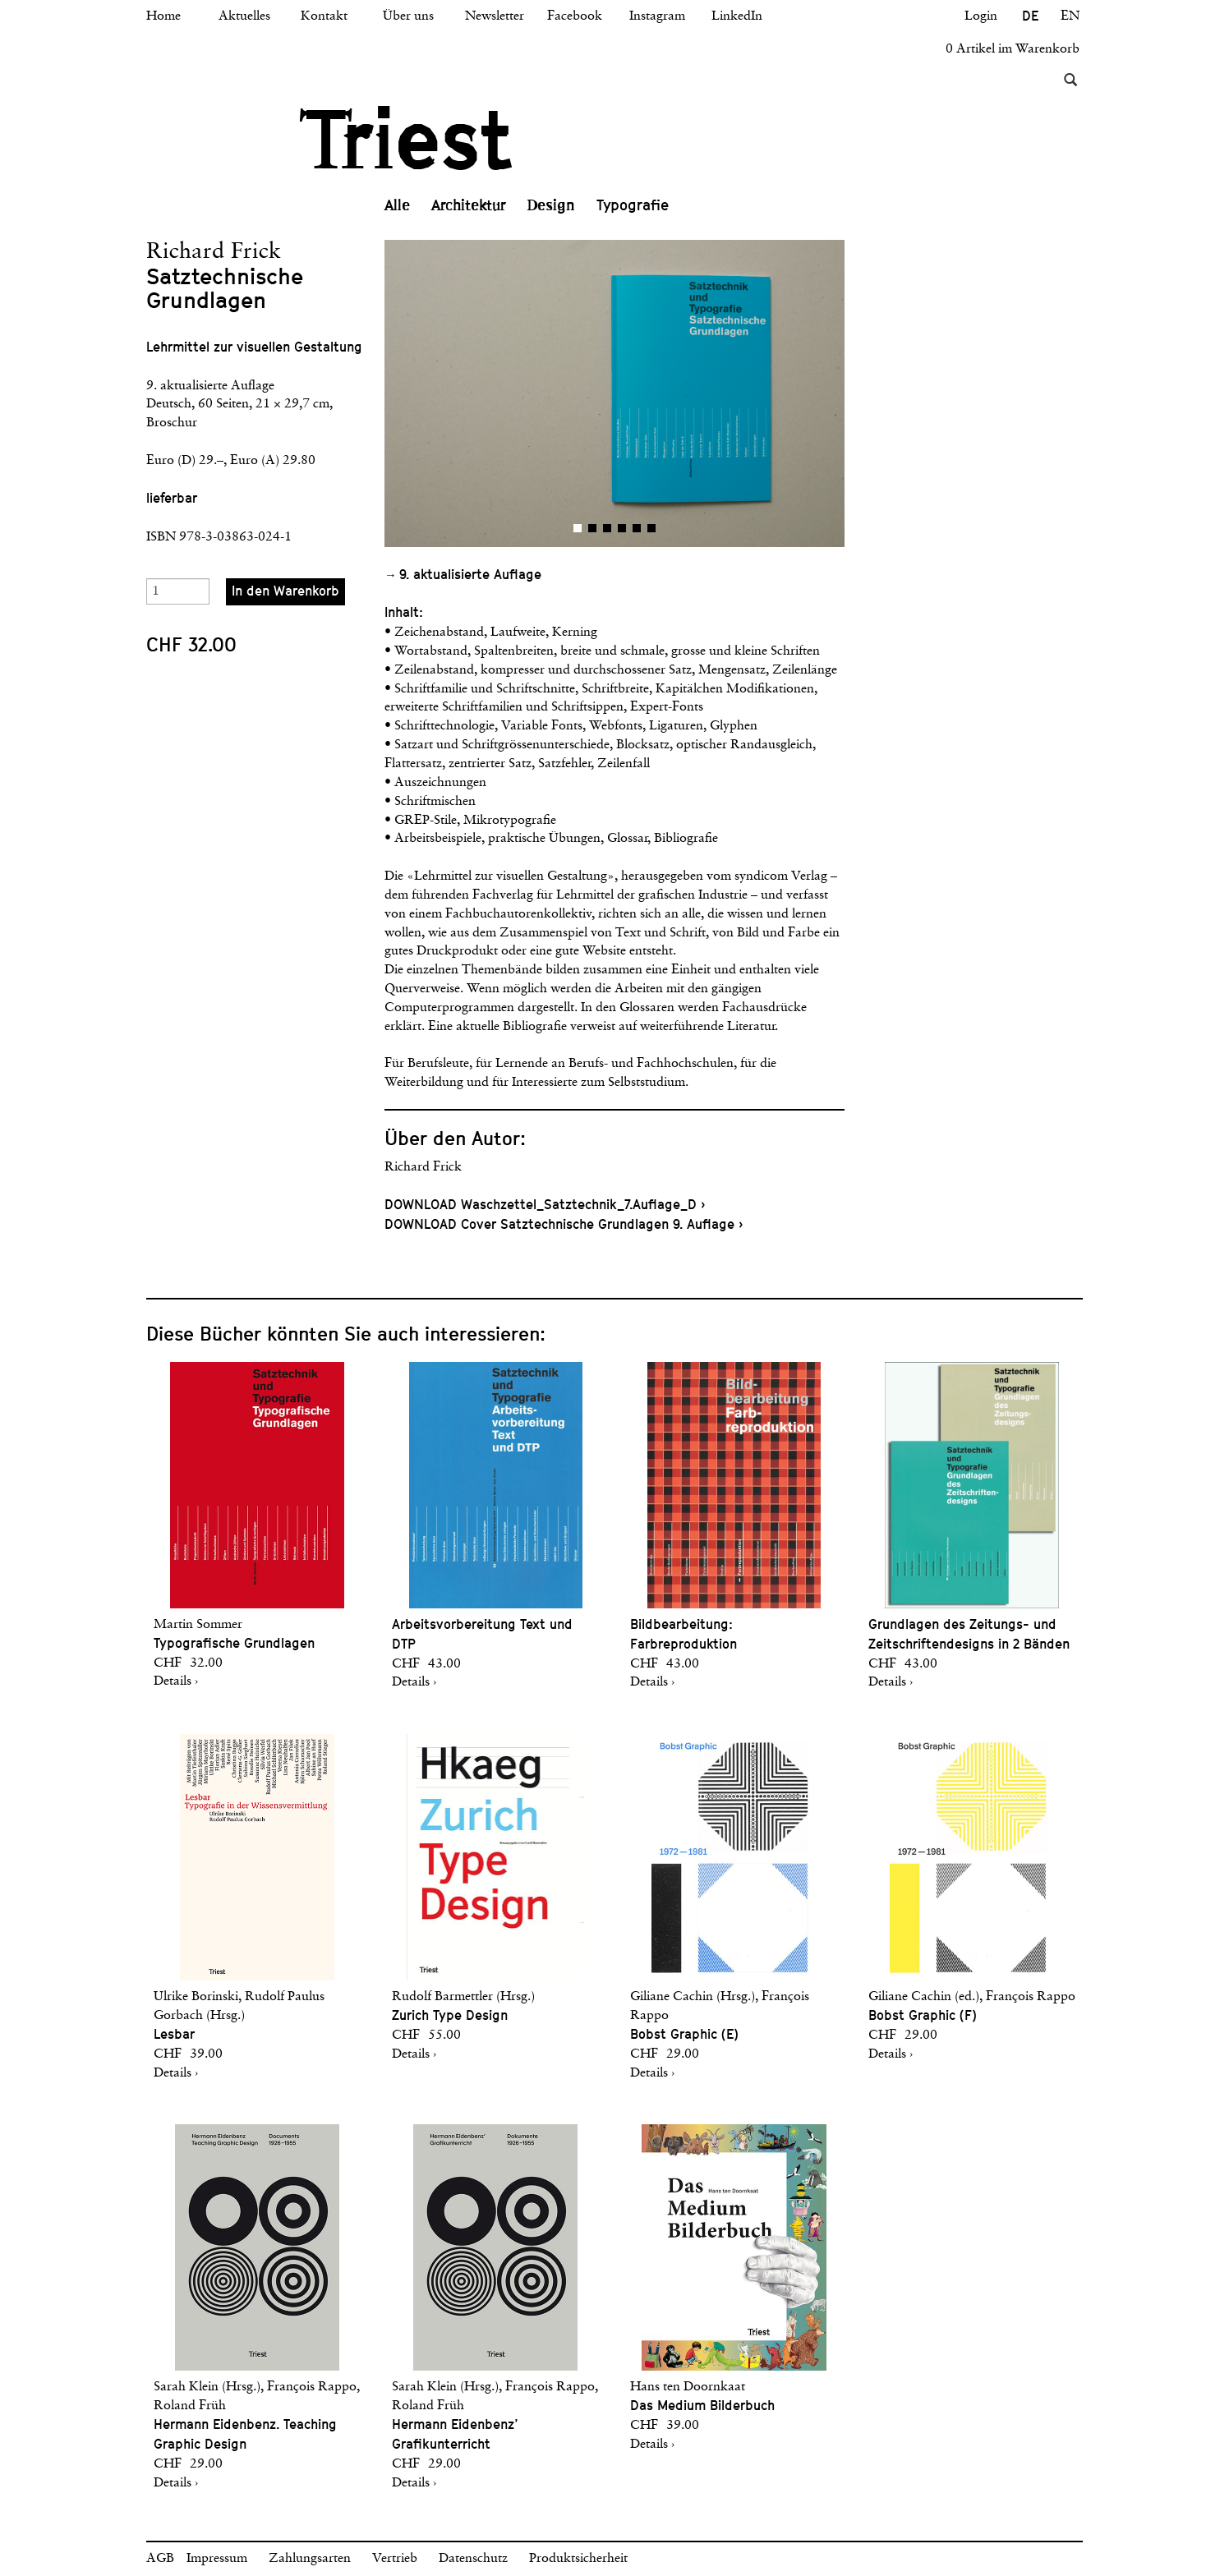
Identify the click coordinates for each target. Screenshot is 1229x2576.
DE (1030, 16)
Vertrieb (394, 2558)
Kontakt (324, 16)
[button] (499, 393)
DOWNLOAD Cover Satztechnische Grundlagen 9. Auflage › (563, 1224)
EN (1070, 16)
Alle (397, 205)
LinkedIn (736, 16)
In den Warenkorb (285, 591)
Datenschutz (473, 2558)
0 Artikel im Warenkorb (1012, 49)
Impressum (216, 2558)
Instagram (657, 16)
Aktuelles (244, 16)
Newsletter (494, 16)
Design (551, 205)
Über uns (408, 16)
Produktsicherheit (578, 2558)
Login (980, 16)
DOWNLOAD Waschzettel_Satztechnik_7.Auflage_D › (544, 1204)
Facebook (574, 16)
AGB (160, 2558)
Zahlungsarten (310, 2558)
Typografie (632, 205)
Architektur (468, 205)
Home (163, 16)
